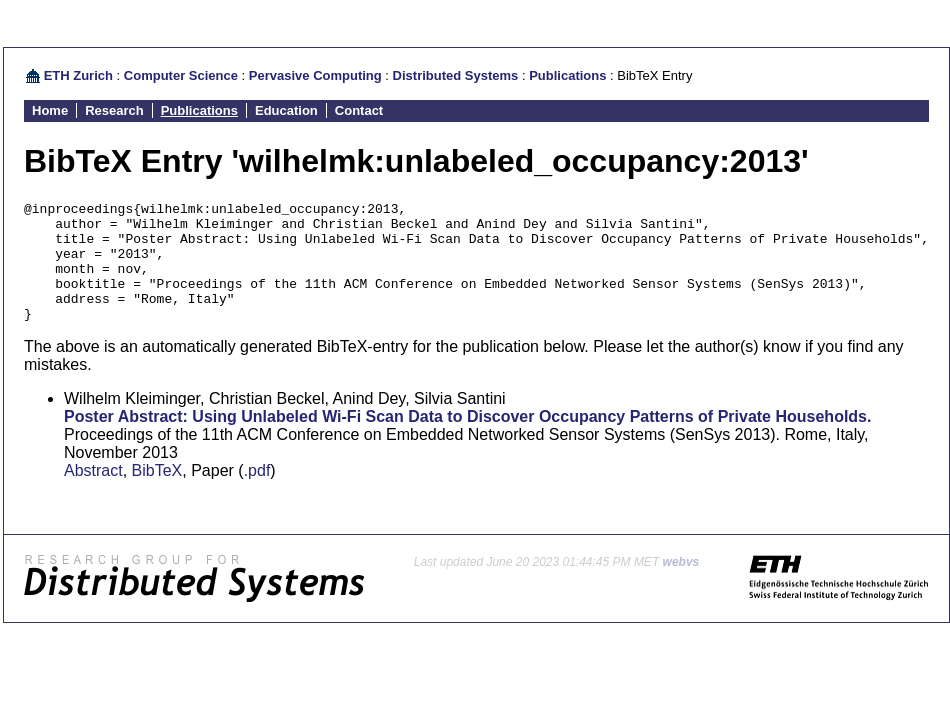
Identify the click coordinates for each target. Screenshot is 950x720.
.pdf (257, 494)
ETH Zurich (78, 75)
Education (286, 110)
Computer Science (181, 75)
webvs (680, 586)
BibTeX (157, 494)
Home (50, 110)
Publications (567, 75)
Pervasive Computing (315, 75)
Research (114, 110)
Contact (359, 110)
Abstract (93, 494)
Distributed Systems (456, 75)
